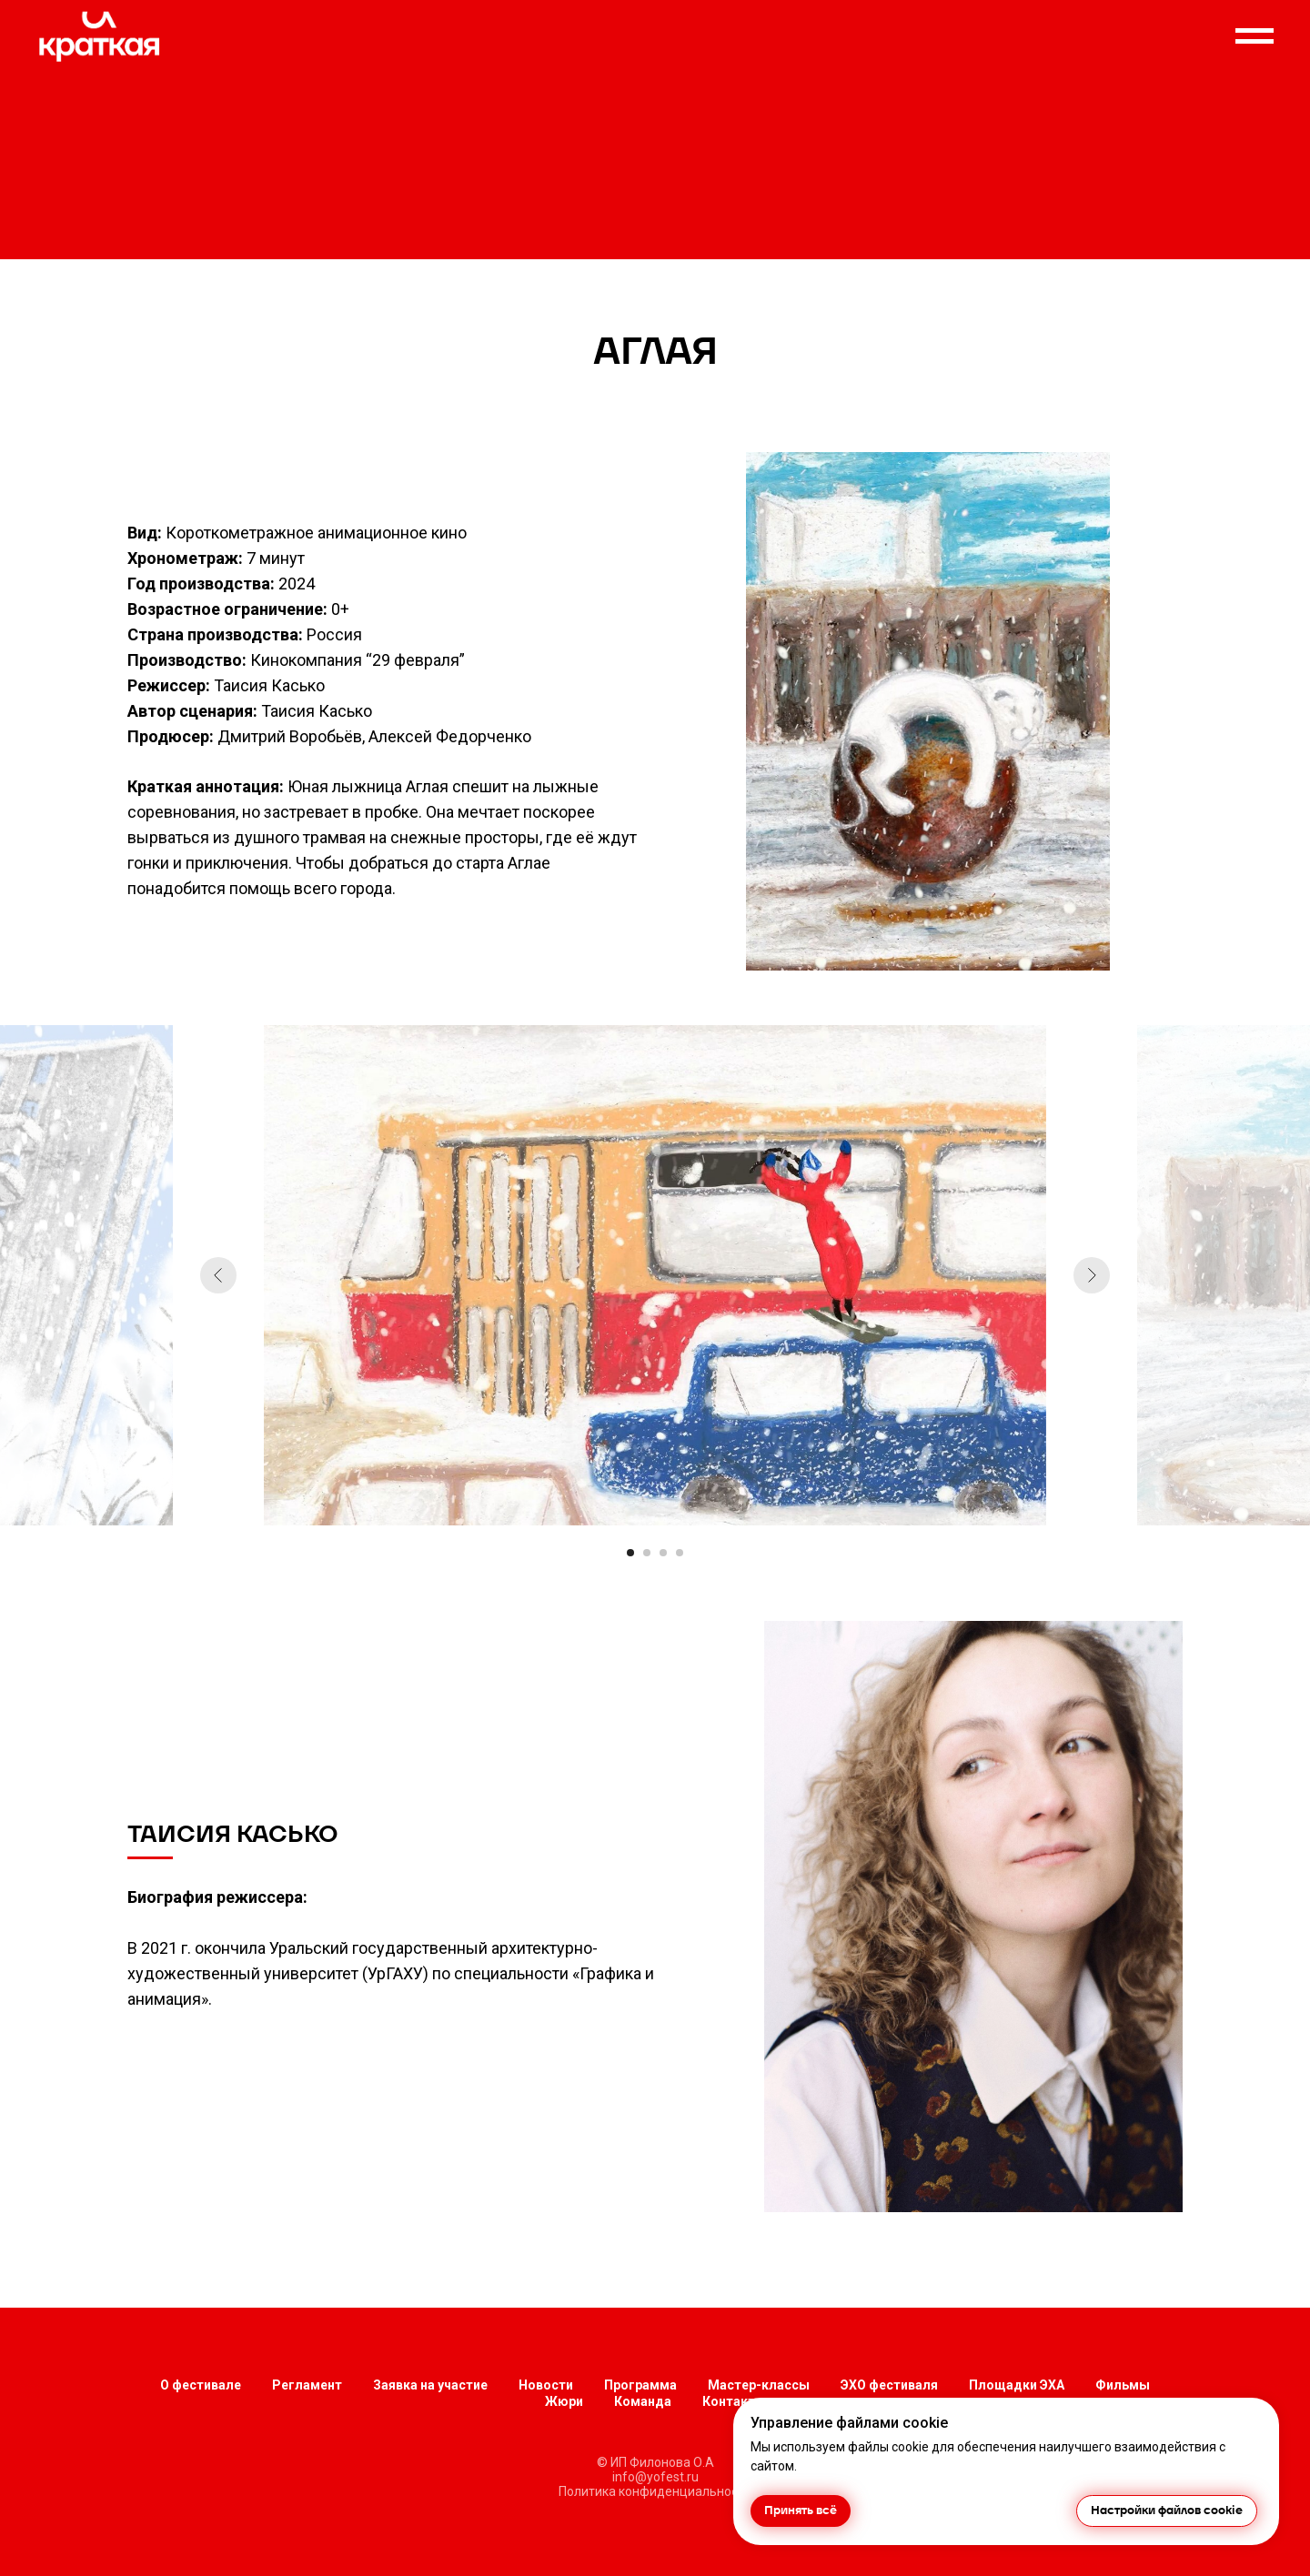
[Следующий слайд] (1091, 1275)
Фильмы (1122, 2385)
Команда (642, 2401)
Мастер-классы (759, 2385)
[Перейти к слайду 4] (679, 1552)
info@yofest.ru (655, 2477)
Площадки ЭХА (1016, 2385)
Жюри (564, 2401)
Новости (546, 2385)
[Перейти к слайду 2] (646, 1552)
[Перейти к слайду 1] (630, 1552)
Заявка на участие (430, 2385)
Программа (640, 2385)
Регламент (307, 2385)
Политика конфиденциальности (655, 2491)
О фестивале (200, 2385)
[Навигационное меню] (1254, 36)
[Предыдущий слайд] (218, 1275)
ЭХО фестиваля (889, 2385)
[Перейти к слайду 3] (663, 1552)
